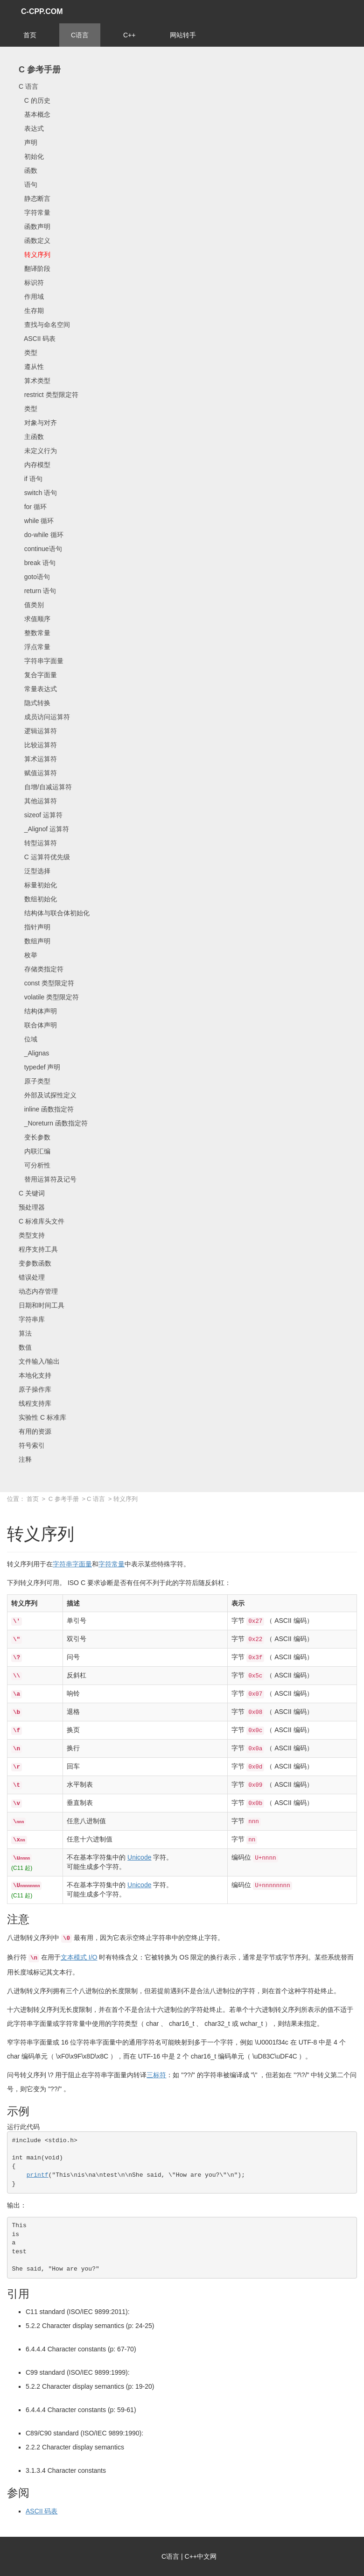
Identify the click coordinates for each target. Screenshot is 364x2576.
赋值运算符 (38, 773)
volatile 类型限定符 (49, 997)
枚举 (28, 955)
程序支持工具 (38, 1249)
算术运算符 (38, 759)
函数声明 (34, 226)
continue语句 (40, 548)
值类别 (31, 605)
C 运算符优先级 (44, 857)
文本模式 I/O (79, 1957)
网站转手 (183, 35)
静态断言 (34, 198)
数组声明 (34, 941)
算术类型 (34, 380)
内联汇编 (34, 1151)
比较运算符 (38, 745)
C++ (129, 35)
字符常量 (34, 212)
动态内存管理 (38, 1291)
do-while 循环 (41, 534)
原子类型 (34, 1081)
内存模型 (34, 464)
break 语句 (37, 562)
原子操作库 (35, 1389)
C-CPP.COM (42, 11)
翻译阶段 (34, 268)
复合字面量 (38, 675)
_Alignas (34, 1053)
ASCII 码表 (37, 338)
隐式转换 (34, 703)
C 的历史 (34, 100)
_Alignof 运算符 (44, 829)
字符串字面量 (41, 661)
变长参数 (34, 1137)
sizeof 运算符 (41, 815)
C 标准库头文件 (41, 1221)
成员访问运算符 (44, 717)
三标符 (156, 2075)
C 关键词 (32, 1193)
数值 (25, 1347)
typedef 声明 (39, 1067)
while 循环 (36, 520)
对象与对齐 (38, 422)
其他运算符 (38, 801)
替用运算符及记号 (48, 1179)
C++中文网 (201, 2556)
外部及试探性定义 (48, 1095)
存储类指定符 (41, 969)
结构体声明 (38, 1011)
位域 (28, 1039)
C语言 (80, 35)
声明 (28, 142)
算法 (25, 1333)
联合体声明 (38, 1025)
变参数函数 (35, 1263)
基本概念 (34, 114)
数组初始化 (38, 899)
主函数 (31, 436)
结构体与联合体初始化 (54, 913)
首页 (29, 35)
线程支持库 (35, 1403)
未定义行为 (38, 450)
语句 (28, 184)
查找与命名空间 (44, 324)
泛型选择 (34, 871)
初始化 (31, 156)
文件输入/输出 (39, 1361)
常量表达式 (38, 689)
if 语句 (30, 478)
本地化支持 (35, 1375)
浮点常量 (34, 647)
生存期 (31, 310)
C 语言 (28, 86)
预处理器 (32, 1207)
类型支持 (32, 1235)
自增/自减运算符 (45, 787)
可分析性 (34, 1165)
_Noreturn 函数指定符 (53, 1123)
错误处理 (32, 1277)
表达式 (31, 128)
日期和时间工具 (41, 1305)
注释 (25, 1459)
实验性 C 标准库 (42, 1417)
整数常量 (34, 633)
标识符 (31, 282)
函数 (28, 170)
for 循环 (33, 506)
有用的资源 (35, 1431)
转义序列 (34, 254)
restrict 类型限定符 (48, 394)
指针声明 (34, 927)
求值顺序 (34, 619)
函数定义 (34, 240)
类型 (28, 352)
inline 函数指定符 (46, 1109)
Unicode (139, 1857)
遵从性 (31, 366)
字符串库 (32, 1319)
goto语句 (34, 576)
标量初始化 (38, 885)
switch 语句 (38, 492)
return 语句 (37, 590)
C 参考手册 (40, 69)
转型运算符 (38, 843)
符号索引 (32, 1445)
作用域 (31, 296)
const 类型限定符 (46, 983)
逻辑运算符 (38, 731)
